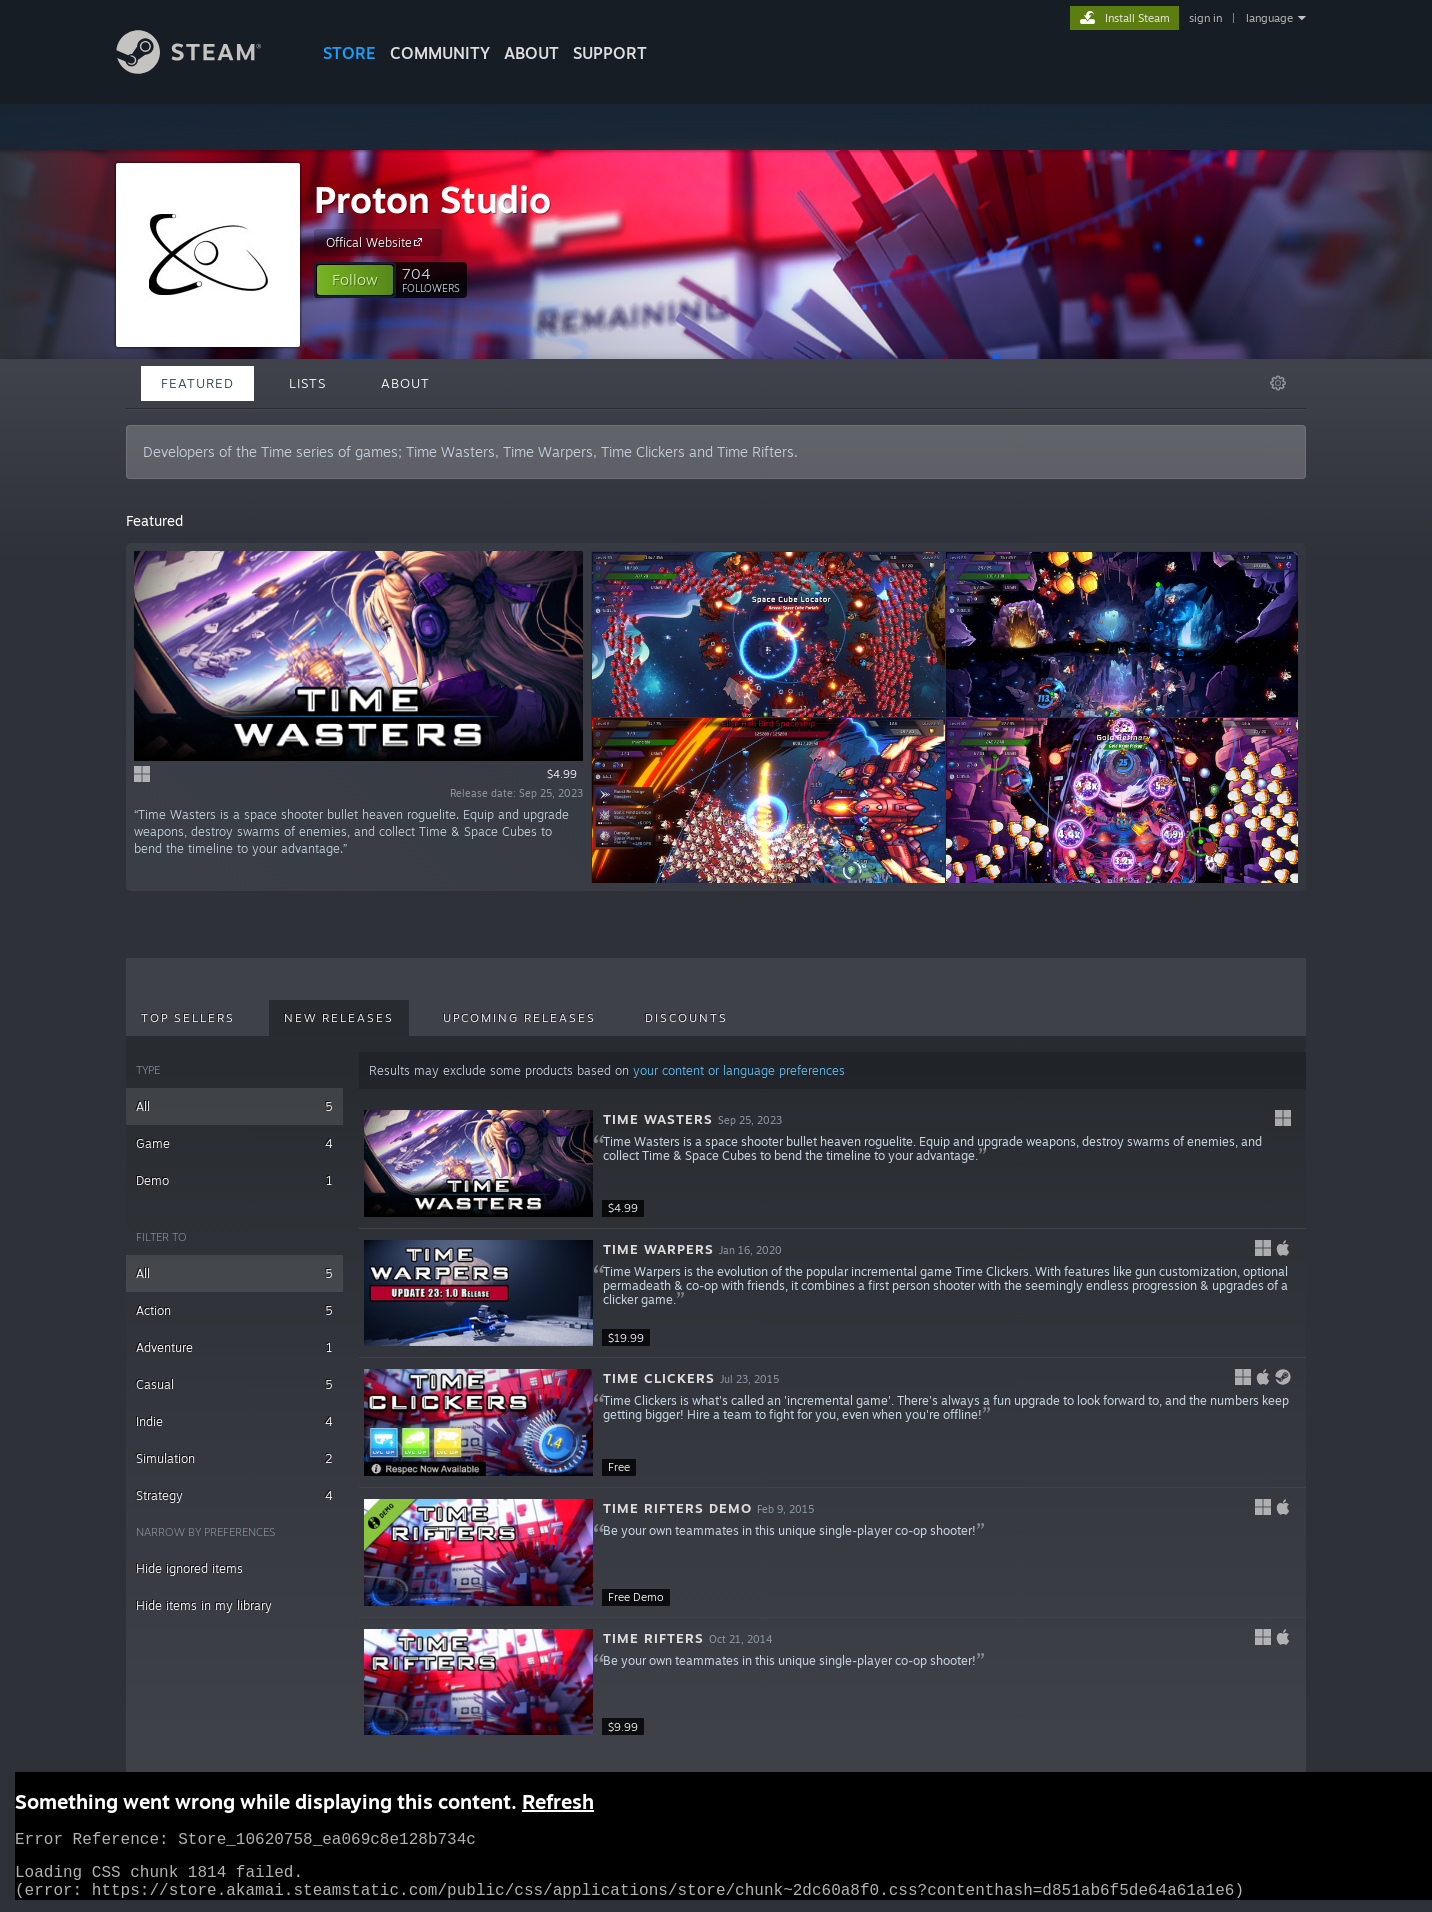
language (1269, 18)
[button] (355, 280)
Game (234, 1143)
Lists (307, 383)
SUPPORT (610, 53)
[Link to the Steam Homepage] (204, 68)
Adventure (234, 1347)
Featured (197, 383)
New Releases (339, 1018)
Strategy (234, 1495)
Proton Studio (432, 199)
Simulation (234, 1458)
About (531, 53)
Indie (234, 1421)
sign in (1205, 18)
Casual (234, 1384)
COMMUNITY (440, 53)
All (234, 1106)
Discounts (686, 1018)
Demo (234, 1180)
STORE (349, 53)
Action (234, 1310)
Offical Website (377, 242)
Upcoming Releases (519, 1018)
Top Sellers (188, 1018)
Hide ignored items (189, 1568)
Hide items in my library (204, 1605)
